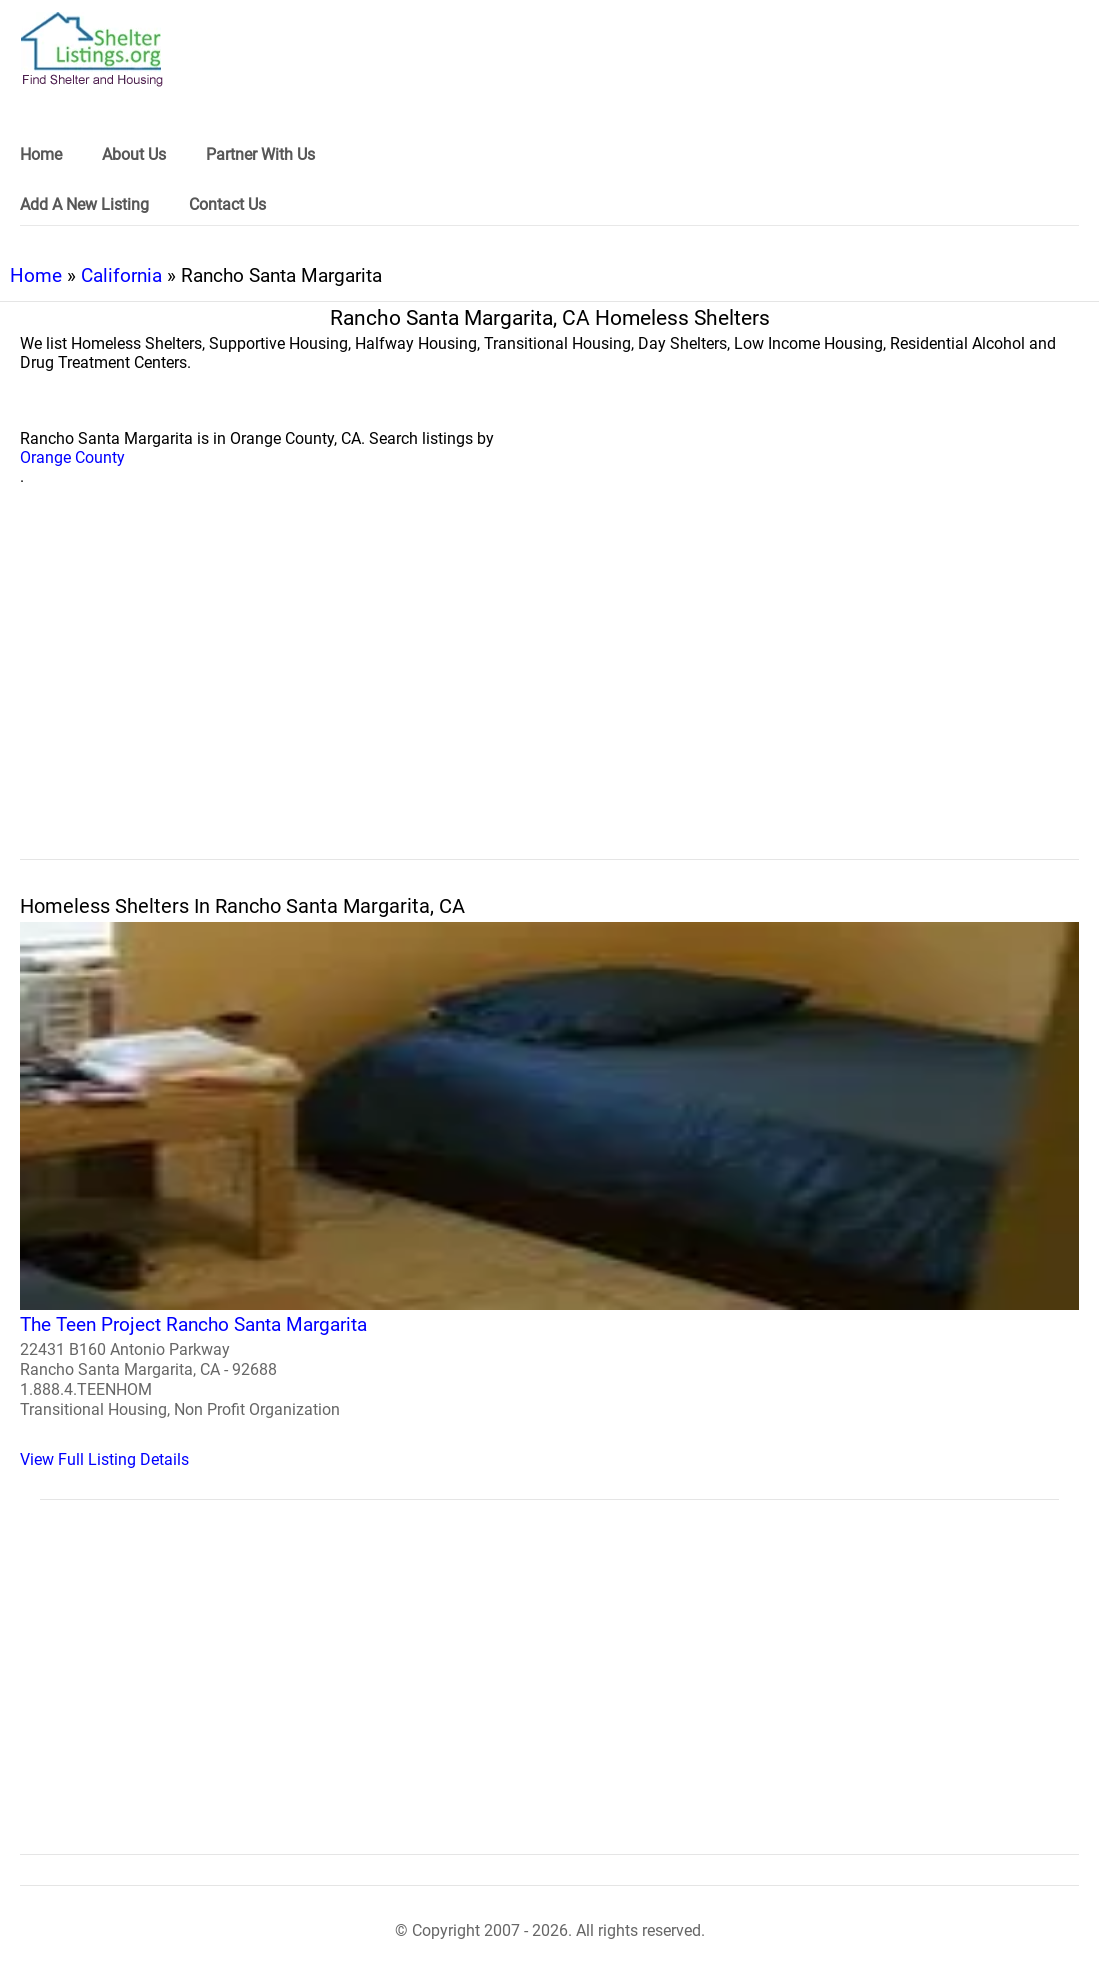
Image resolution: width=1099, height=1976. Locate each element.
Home (36, 275)
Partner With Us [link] (260, 154)
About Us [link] (134, 154)
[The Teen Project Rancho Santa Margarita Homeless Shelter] (549, 1195)
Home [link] (41, 154)
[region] (549, 695)
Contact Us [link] (227, 204)
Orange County (72, 457)
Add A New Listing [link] (84, 204)
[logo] (92, 49)
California (121, 275)
